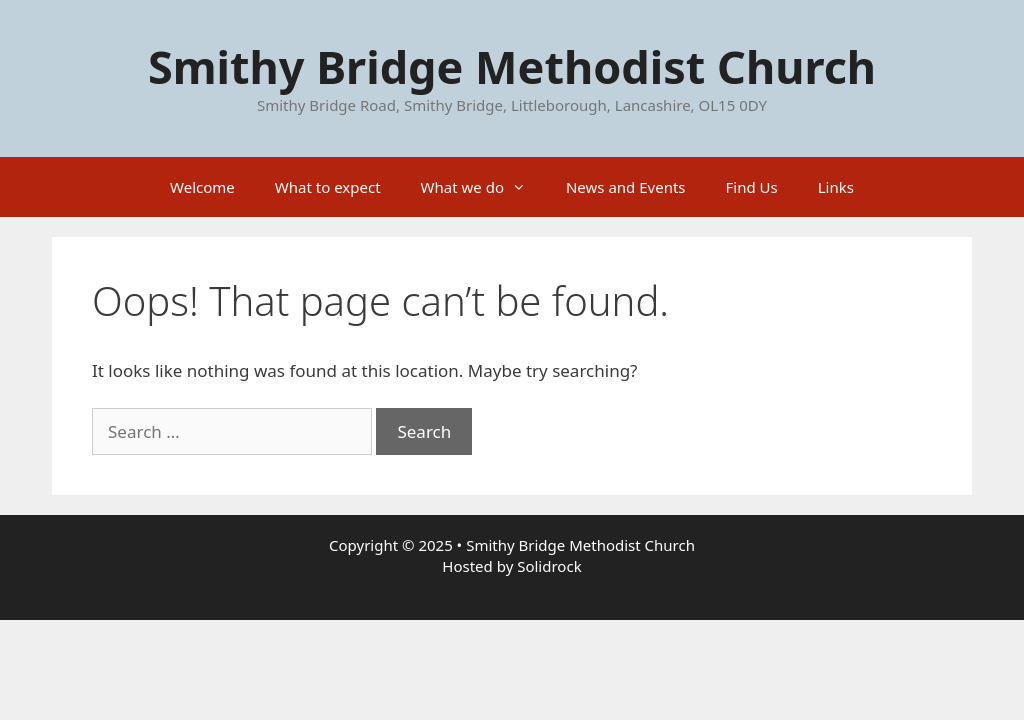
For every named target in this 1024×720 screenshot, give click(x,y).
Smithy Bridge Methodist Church (512, 66)
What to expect (328, 187)
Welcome (202, 187)
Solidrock (549, 566)
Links (836, 187)
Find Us (752, 187)
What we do (483, 187)
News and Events (626, 187)
